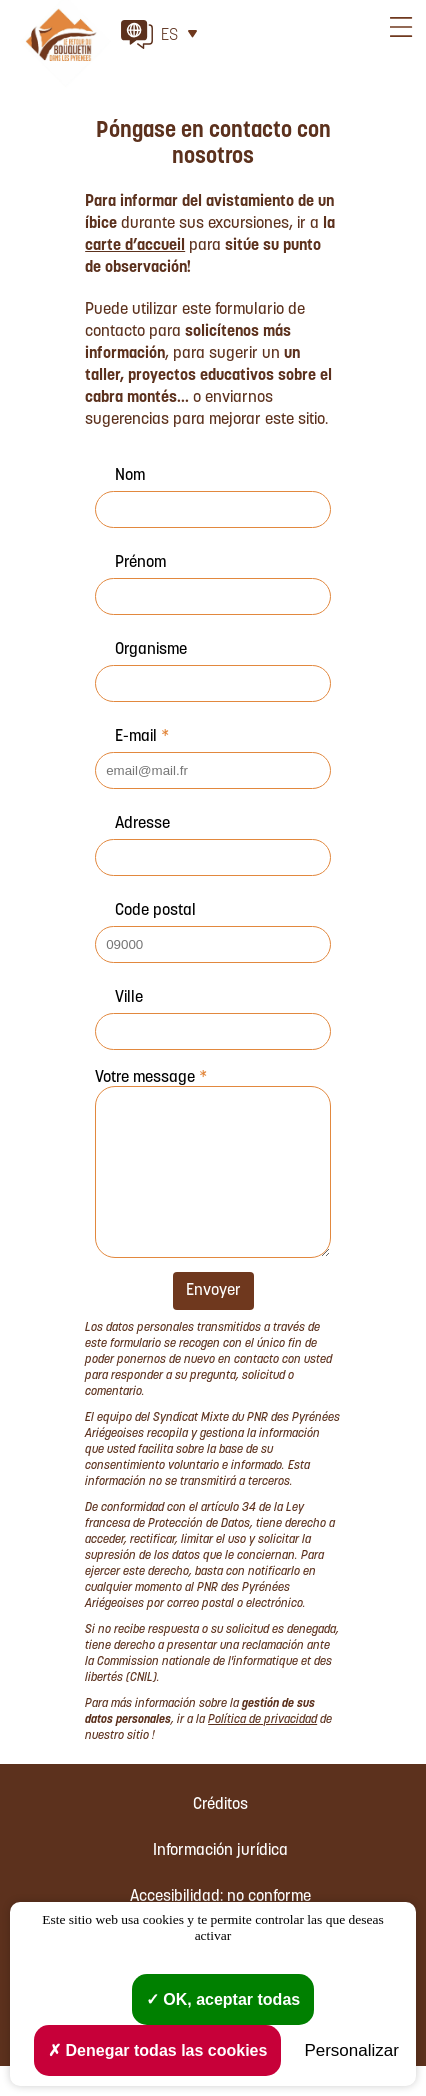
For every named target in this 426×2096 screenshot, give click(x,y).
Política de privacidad (262, 1750)
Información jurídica (220, 1881)
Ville (129, 998)
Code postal (155, 911)
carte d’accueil (135, 246)
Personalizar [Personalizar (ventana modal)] (351, 2050)
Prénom (140, 563)
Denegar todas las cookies (157, 2050)
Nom (130, 476)
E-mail (142, 737)
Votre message (151, 1078)
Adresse (142, 824)
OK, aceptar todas (223, 1999)
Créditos (220, 1835)
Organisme (151, 650)
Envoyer (213, 1321)
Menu (401, 55)
